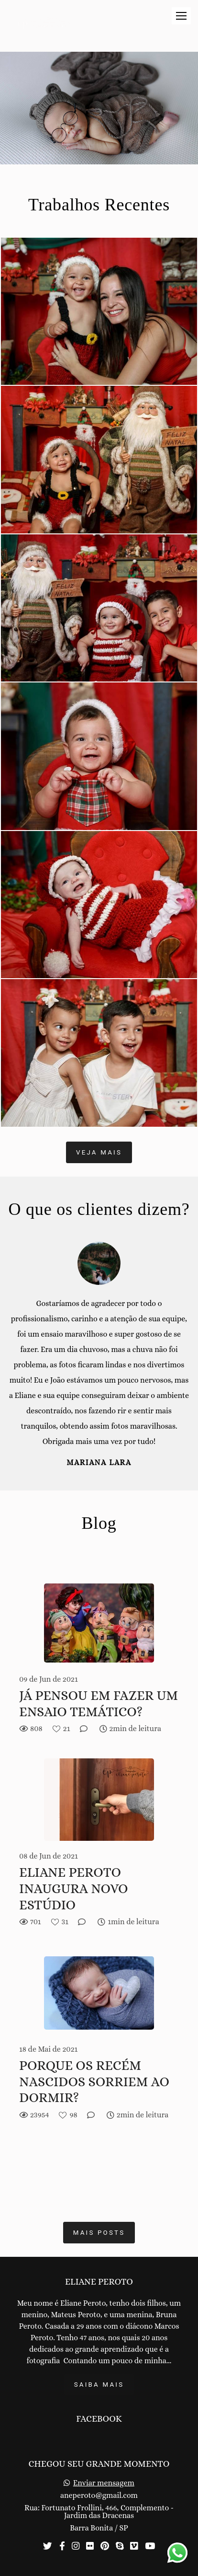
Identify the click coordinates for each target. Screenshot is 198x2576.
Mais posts (99, 2232)
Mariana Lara (99, 1463)
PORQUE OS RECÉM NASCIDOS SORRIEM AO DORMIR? (94, 2081)
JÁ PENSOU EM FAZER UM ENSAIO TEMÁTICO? (98, 1704)
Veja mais (99, 1152)
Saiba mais (99, 2384)
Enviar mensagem (103, 2483)
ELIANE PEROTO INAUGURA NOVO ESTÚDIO (73, 1888)
